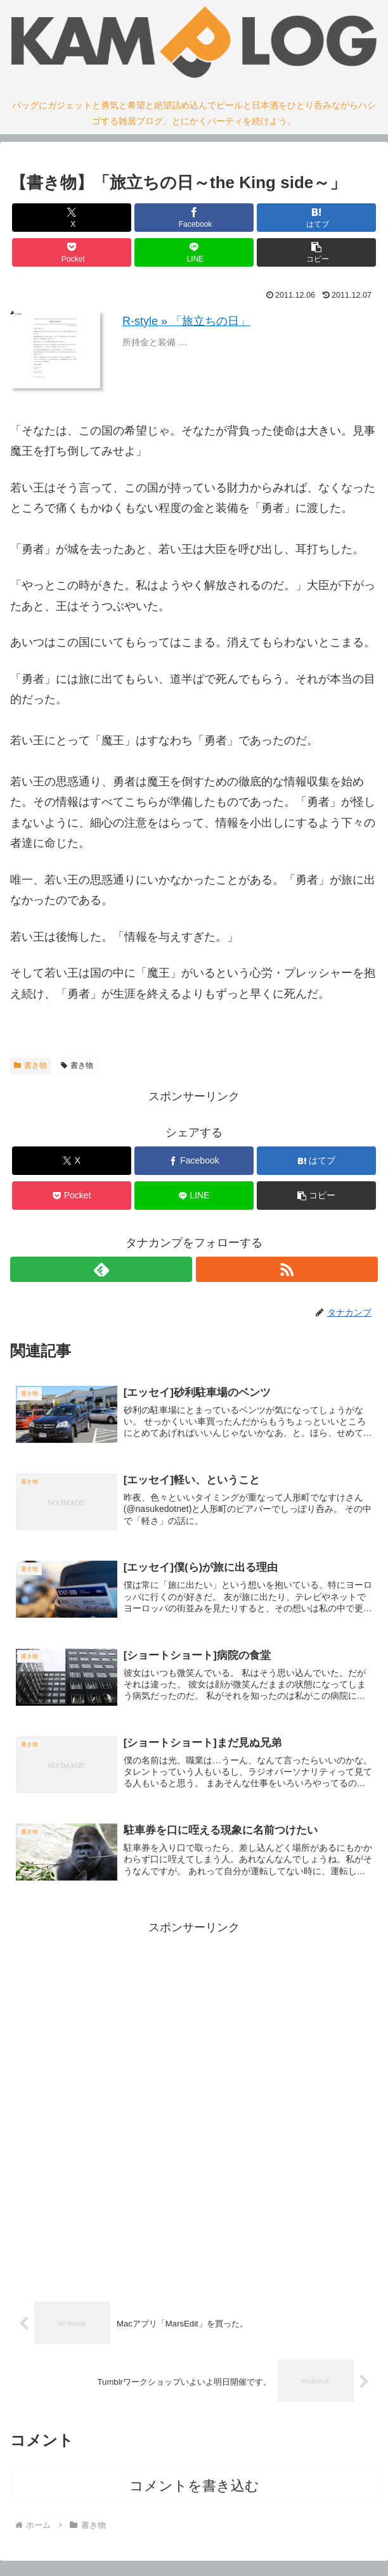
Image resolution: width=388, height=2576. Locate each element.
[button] (317, 252)
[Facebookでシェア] (194, 217)
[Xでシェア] (72, 217)
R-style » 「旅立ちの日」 (186, 321)
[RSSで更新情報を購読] (287, 1269)
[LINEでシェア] (194, 252)
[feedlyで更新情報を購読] (101, 1269)
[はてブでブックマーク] (317, 217)
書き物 (30, 1065)
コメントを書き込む (194, 2493)
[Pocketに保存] (72, 252)
